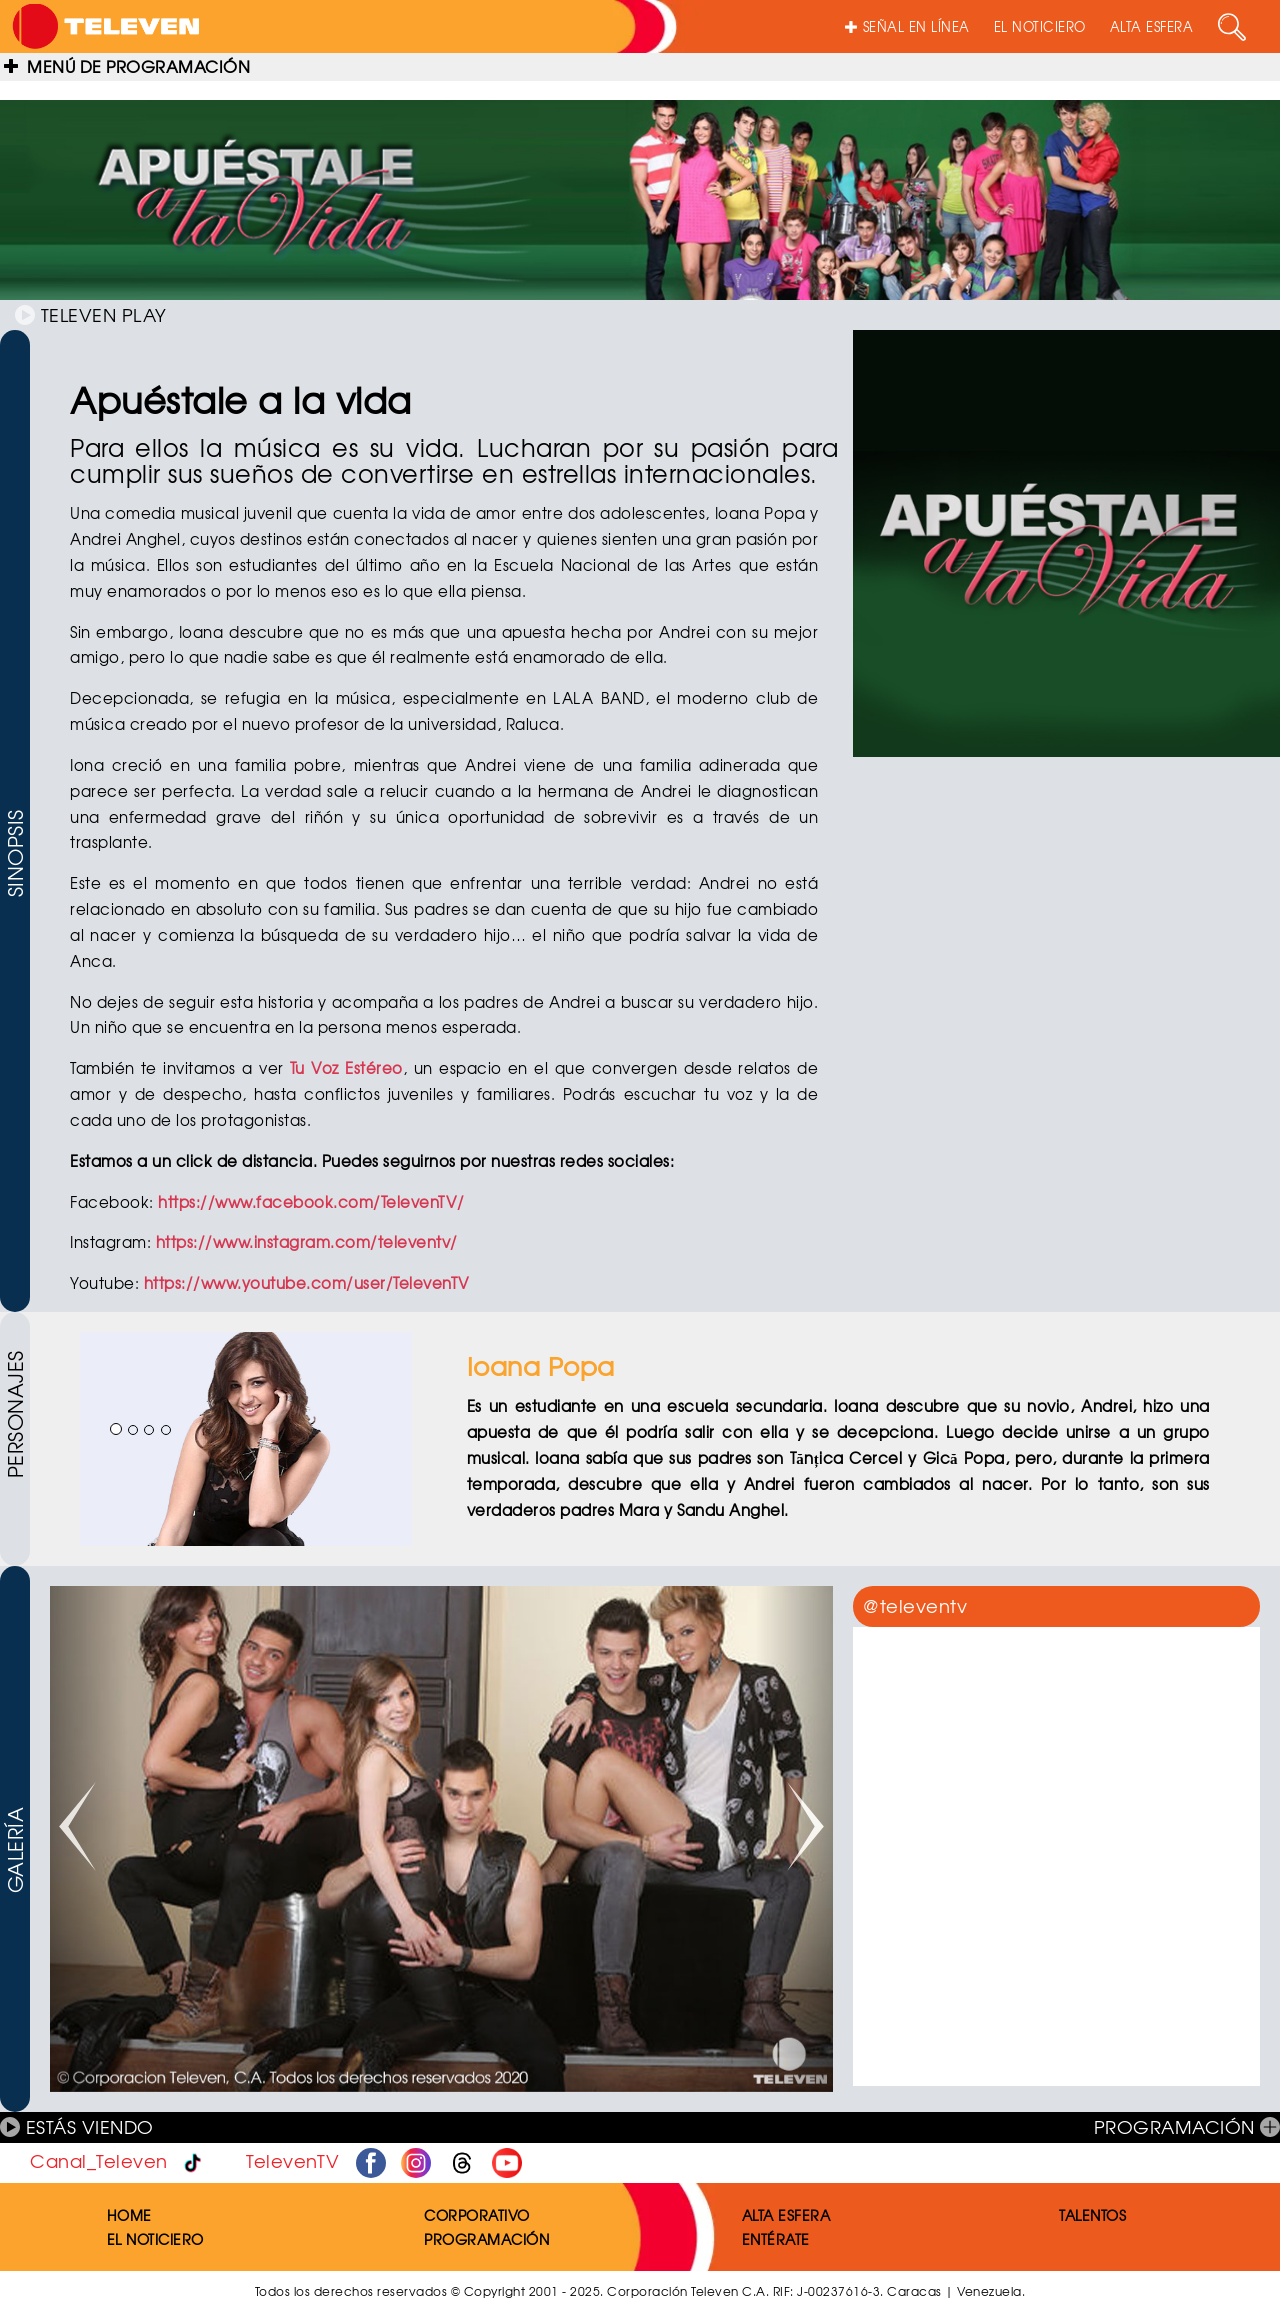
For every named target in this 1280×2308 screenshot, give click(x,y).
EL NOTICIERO (1040, 26)
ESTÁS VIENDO (77, 2126)
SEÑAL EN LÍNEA (907, 26)
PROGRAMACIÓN (1187, 2126)
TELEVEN (91, 314)
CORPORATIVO (477, 2215)
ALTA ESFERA (1152, 26)
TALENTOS (1092, 2215)
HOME (129, 2215)
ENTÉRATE (776, 2239)
